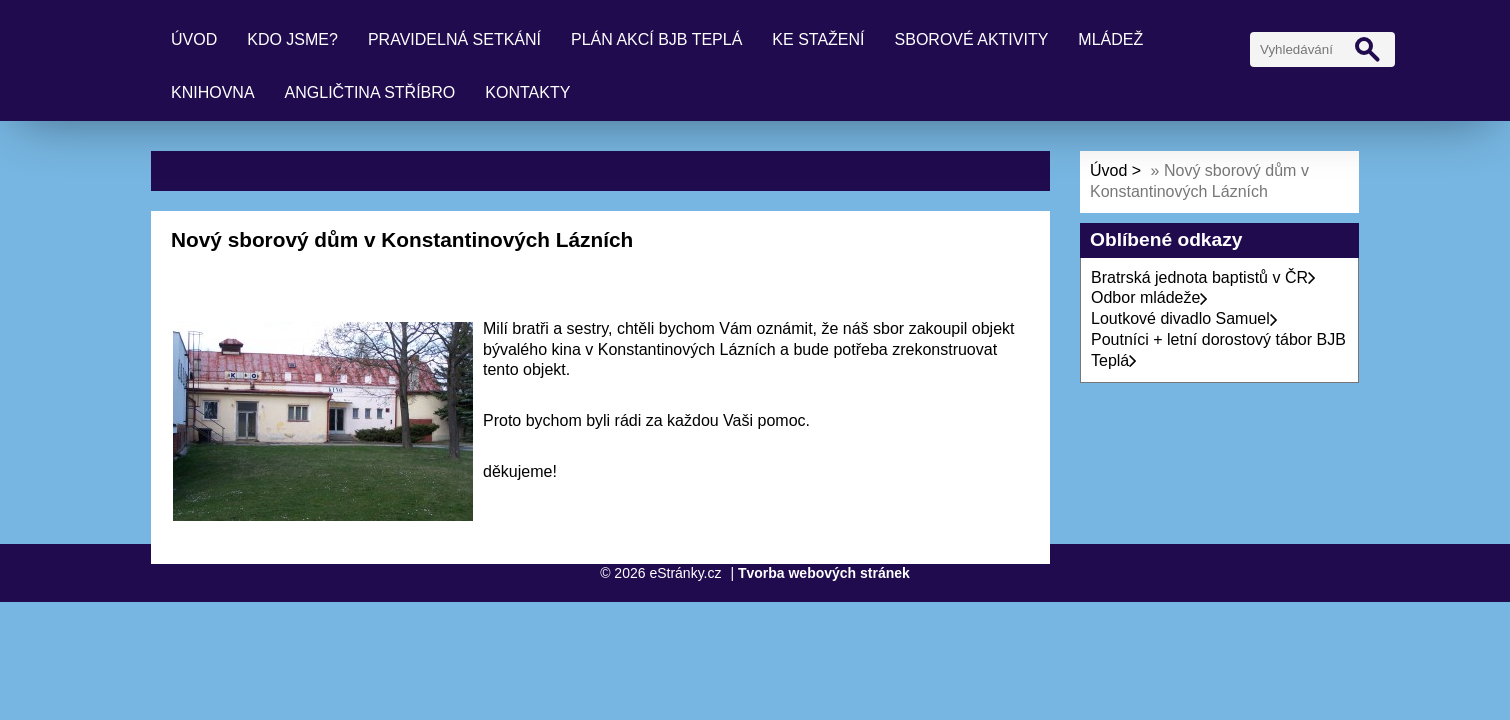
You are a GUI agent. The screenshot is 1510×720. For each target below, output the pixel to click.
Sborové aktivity (972, 39)
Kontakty (527, 92)
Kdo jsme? (292, 39)
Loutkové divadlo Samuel (1184, 318)
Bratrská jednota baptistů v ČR (1203, 277)
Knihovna (213, 92)
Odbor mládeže (1149, 297)
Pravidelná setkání (454, 39)
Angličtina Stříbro (370, 92)
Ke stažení (818, 39)
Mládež (1110, 39)
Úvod (194, 39)
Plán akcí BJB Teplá (656, 39)
